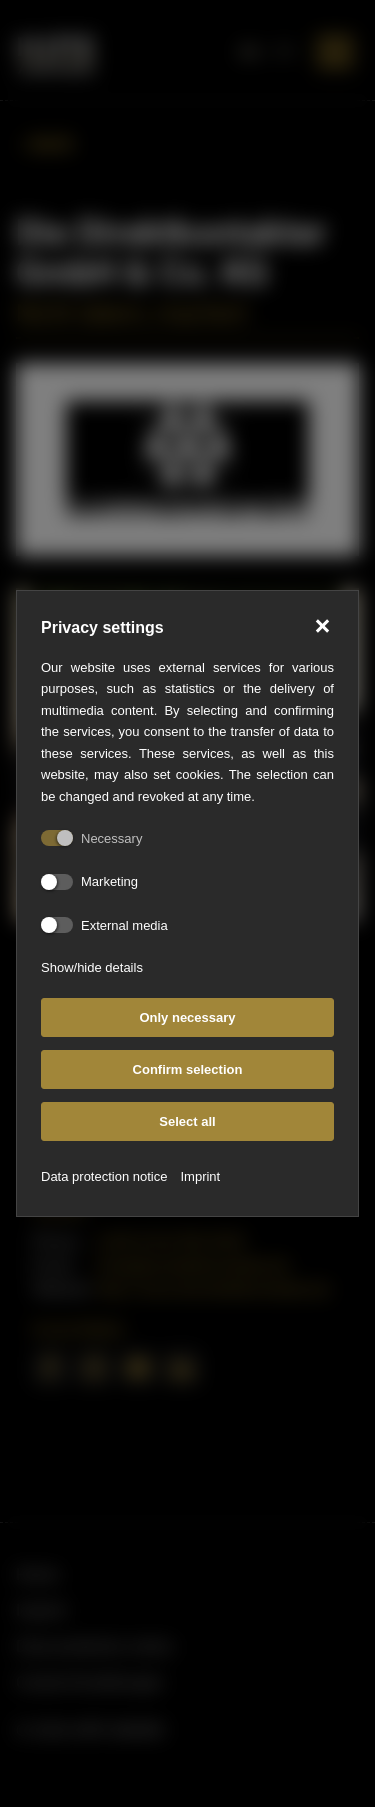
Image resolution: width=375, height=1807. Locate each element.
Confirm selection (188, 1069)
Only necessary (187, 1017)
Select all (187, 1121)
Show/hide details (92, 967)
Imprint (200, 1176)
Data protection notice (104, 1176)
